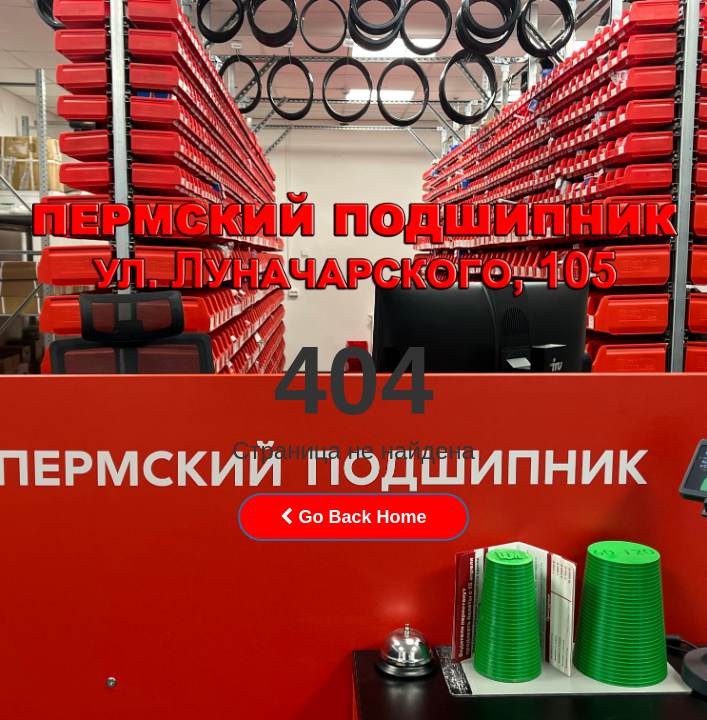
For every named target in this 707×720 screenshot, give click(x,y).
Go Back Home (353, 517)
